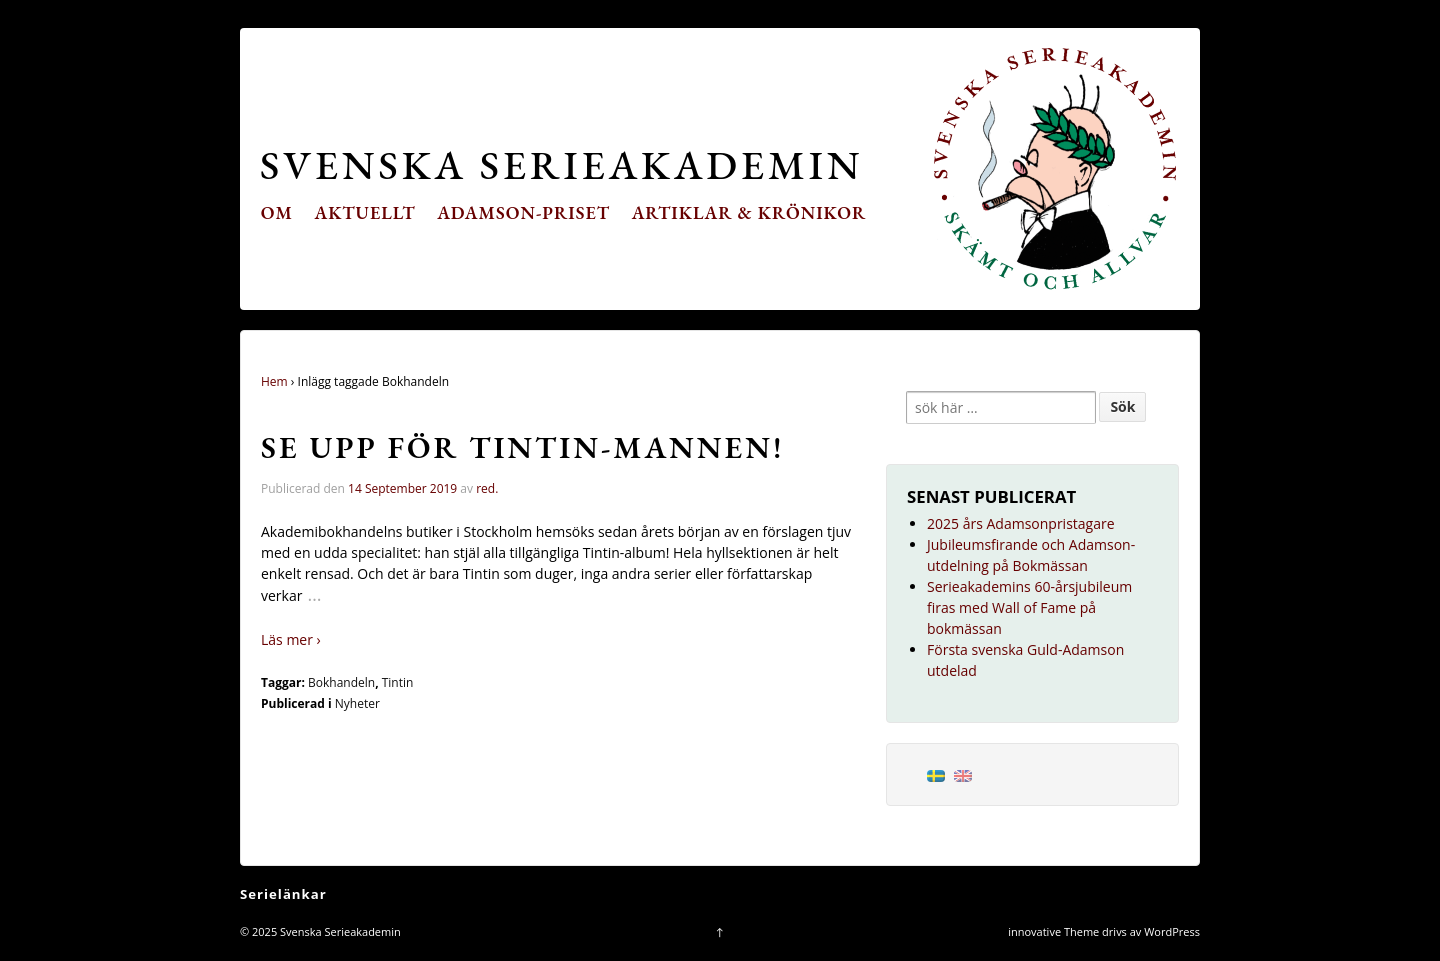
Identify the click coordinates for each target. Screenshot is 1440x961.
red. (487, 488)
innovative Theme (1053, 931)
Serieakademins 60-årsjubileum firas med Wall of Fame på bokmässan (1029, 607)
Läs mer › (291, 639)
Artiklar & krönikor (749, 212)
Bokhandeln (341, 682)
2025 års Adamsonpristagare (1021, 523)
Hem (274, 381)
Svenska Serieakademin (561, 164)
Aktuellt (365, 212)
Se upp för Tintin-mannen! (522, 447)
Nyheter (357, 703)
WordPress (1172, 931)
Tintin (398, 682)
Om (277, 212)
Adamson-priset (523, 212)
